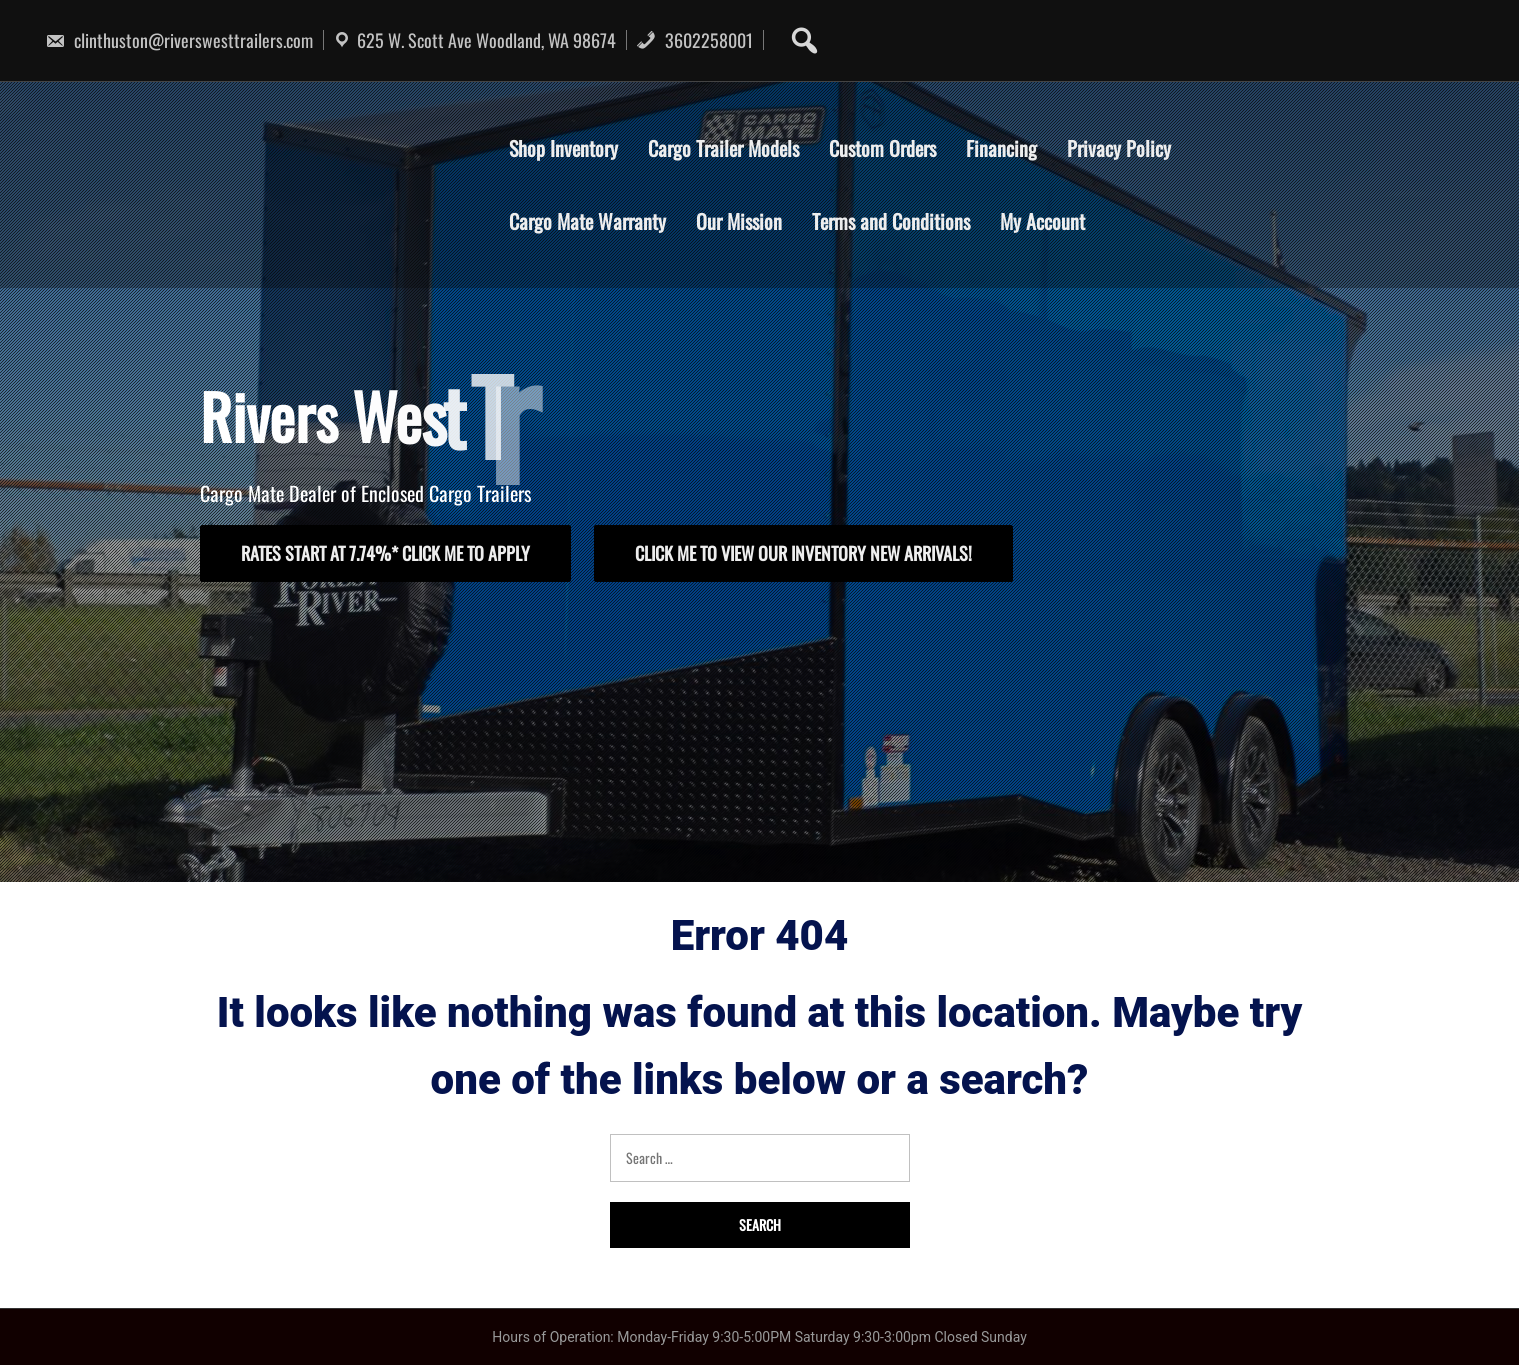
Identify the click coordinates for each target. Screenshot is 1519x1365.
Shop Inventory (563, 148)
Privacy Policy (1119, 148)
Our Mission (739, 221)
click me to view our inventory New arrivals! (803, 553)
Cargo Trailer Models (723, 148)
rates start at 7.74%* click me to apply (385, 553)
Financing (1001, 148)
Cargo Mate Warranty (587, 221)
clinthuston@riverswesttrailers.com (179, 40)
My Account (1042, 221)
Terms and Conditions (891, 221)
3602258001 (694, 40)
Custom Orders (882, 148)
